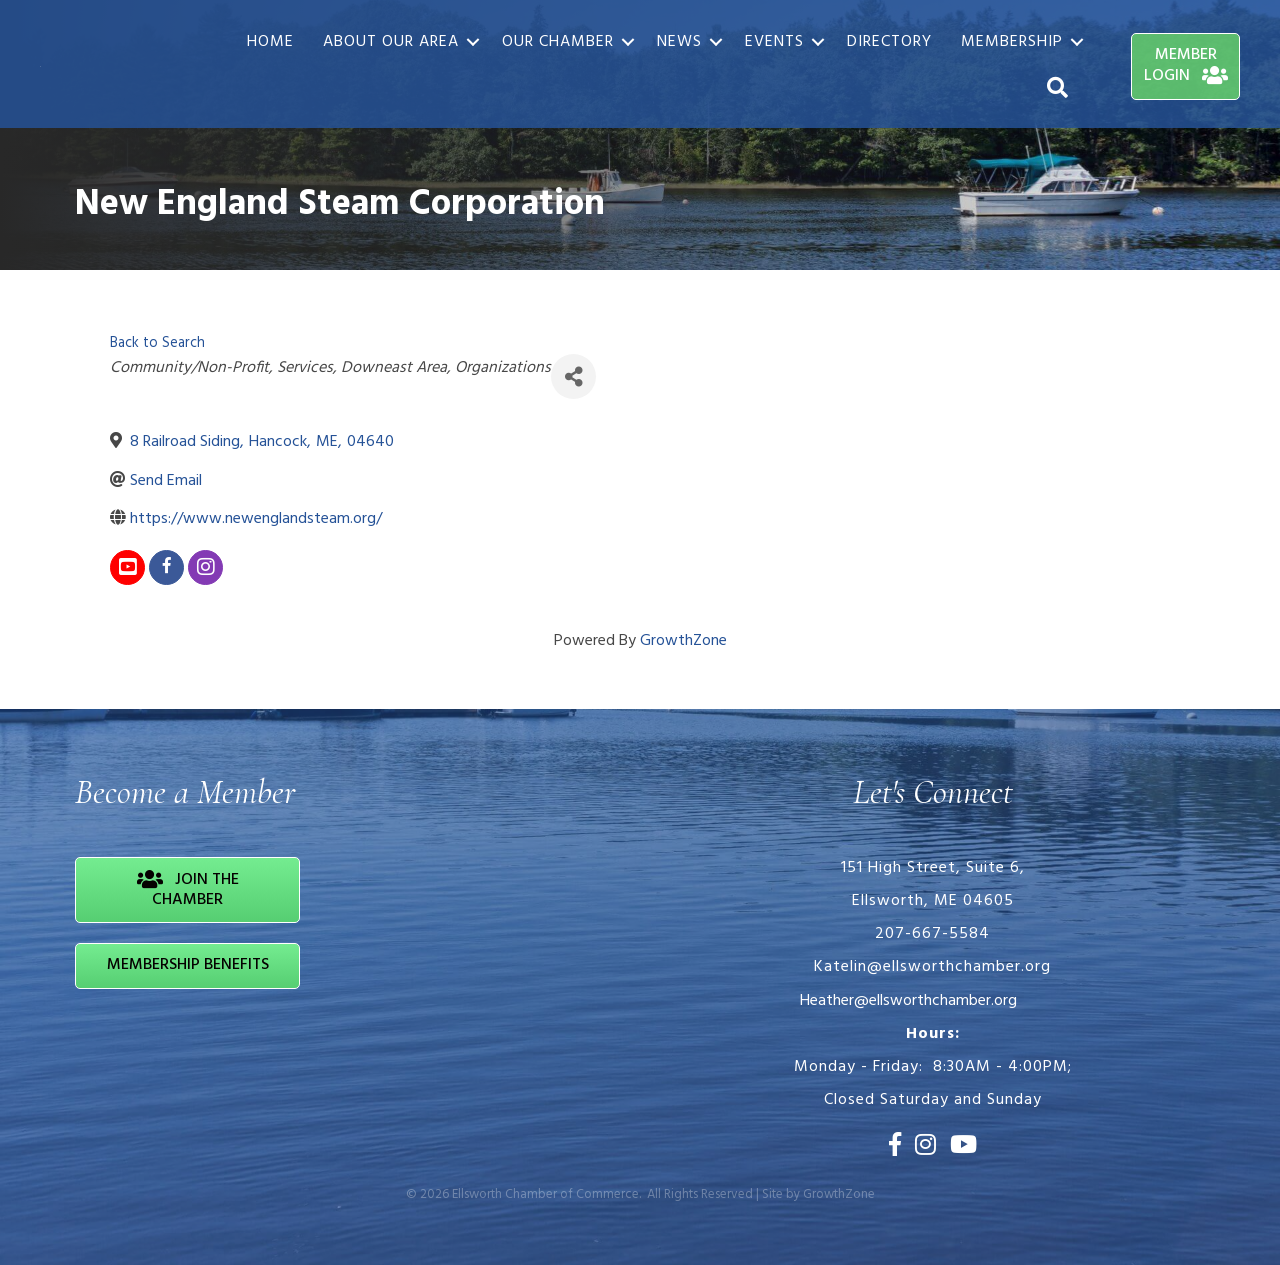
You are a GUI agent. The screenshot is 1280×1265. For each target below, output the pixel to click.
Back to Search (157, 343)
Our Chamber (558, 42)
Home (270, 42)
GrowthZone (683, 641)
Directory (889, 42)
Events (774, 42)
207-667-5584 (932, 934)
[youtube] (127, 567)
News (679, 42)
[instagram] (205, 567)
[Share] (573, 376)
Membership (1012, 42)
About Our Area (391, 42)
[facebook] (166, 567)
